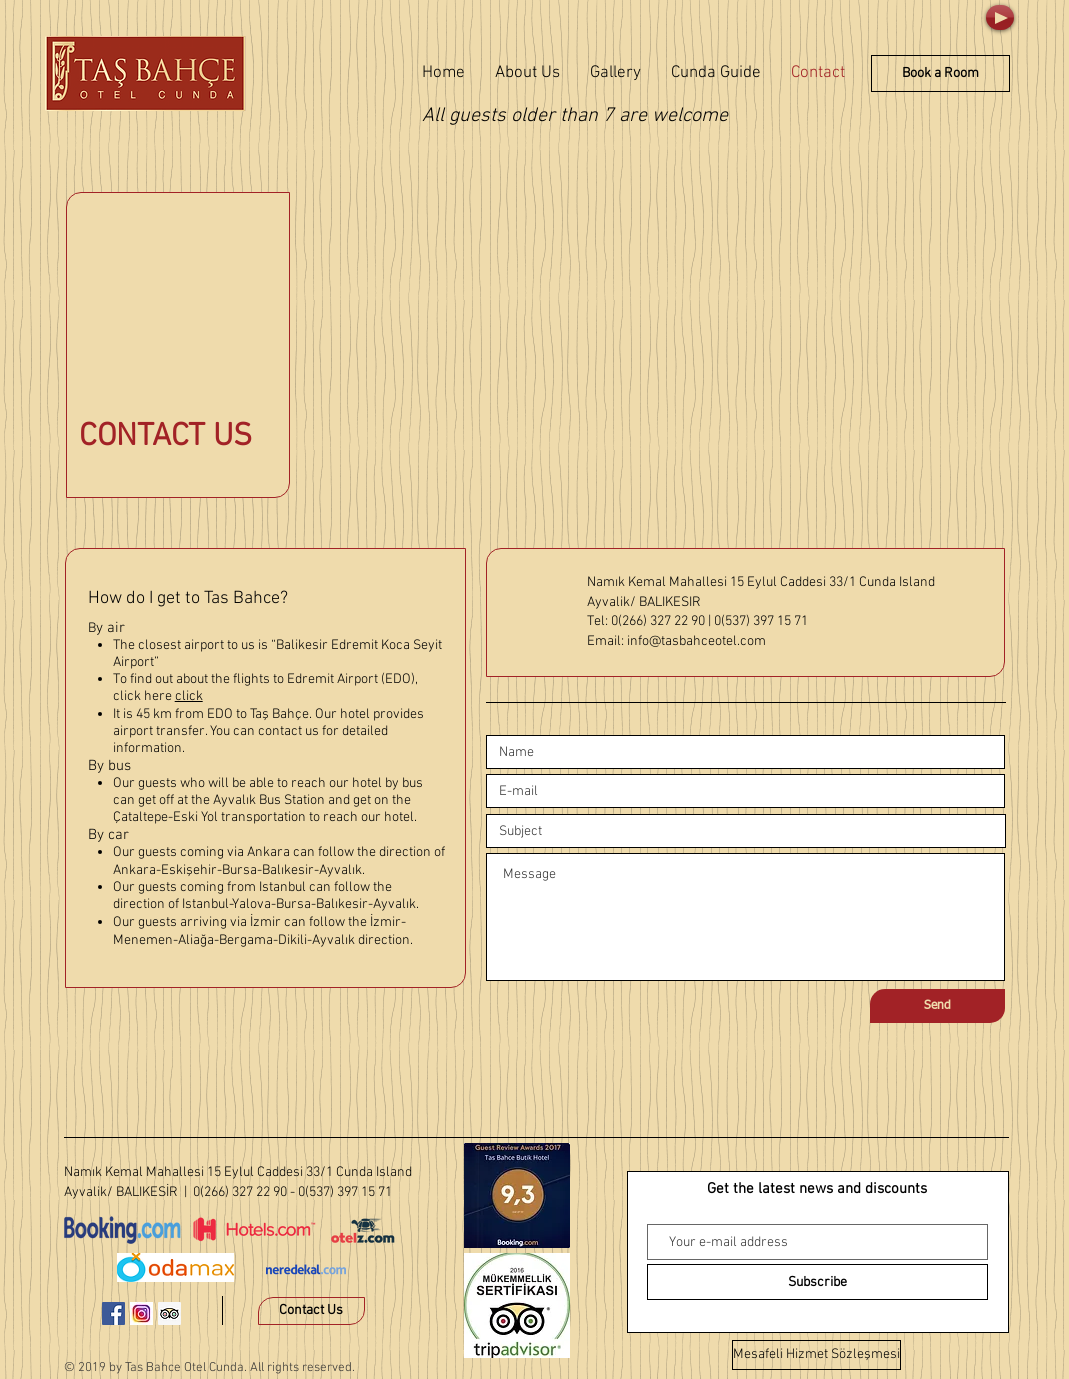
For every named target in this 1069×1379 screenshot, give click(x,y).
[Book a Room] (940, 73)
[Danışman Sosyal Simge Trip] (169, 1313)
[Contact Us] (311, 1311)
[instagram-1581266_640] (141, 1313)
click (189, 696)
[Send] (937, 1006)
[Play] (1000, 17)
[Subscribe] (817, 1282)
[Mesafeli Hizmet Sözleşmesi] (816, 1355)
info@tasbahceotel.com (696, 641)
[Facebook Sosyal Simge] (113, 1313)
